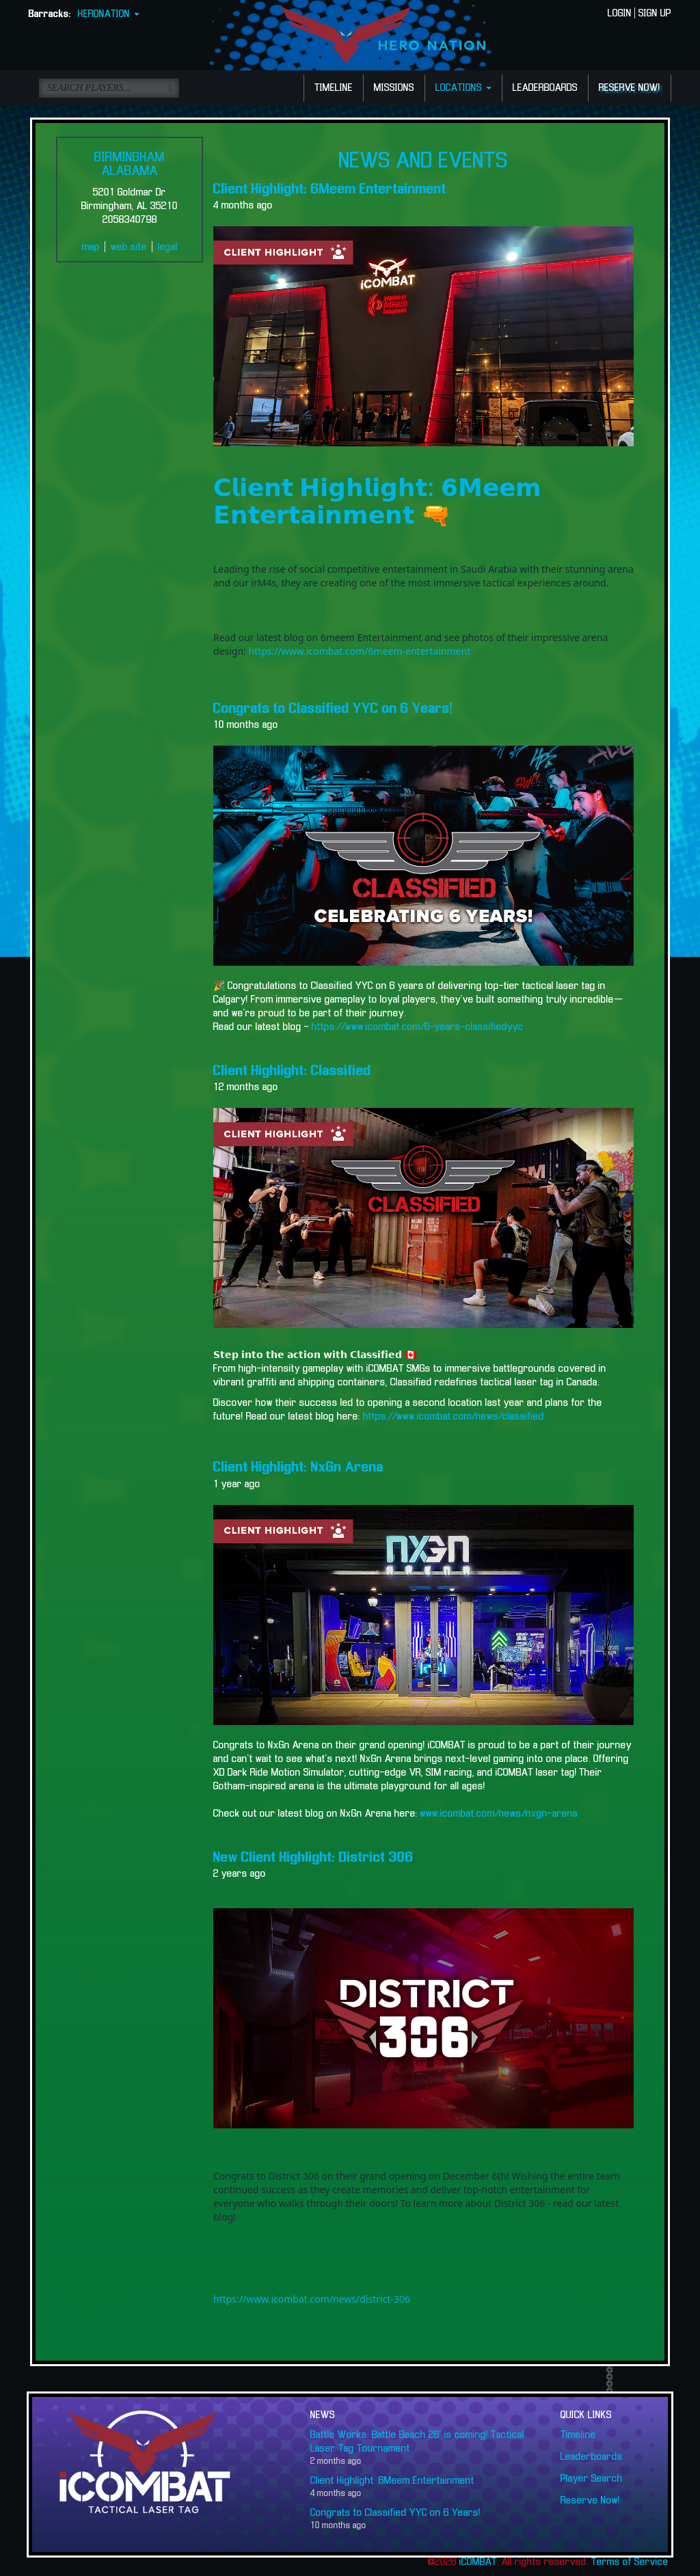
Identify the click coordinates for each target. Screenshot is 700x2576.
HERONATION (108, 14)
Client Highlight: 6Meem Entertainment (329, 189)
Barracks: (50, 14)
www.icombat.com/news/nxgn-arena (499, 1814)
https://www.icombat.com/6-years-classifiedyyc (416, 1027)
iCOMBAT (478, 2562)
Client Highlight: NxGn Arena (298, 1467)
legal (168, 247)
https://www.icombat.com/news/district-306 (311, 2298)
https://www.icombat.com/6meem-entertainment (359, 651)
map (91, 247)
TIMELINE (333, 88)
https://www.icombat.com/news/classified (453, 1417)
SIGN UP (654, 13)
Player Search (592, 2479)
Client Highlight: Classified (292, 1071)
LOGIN (620, 13)
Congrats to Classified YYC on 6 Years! (333, 709)
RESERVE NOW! (629, 88)
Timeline (578, 2435)
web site (129, 247)
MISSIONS (394, 88)
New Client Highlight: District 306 (313, 1858)
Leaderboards (592, 2457)
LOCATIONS (463, 88)
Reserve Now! (590, 2501)
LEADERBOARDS (545, 88)
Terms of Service (630, 2562)
